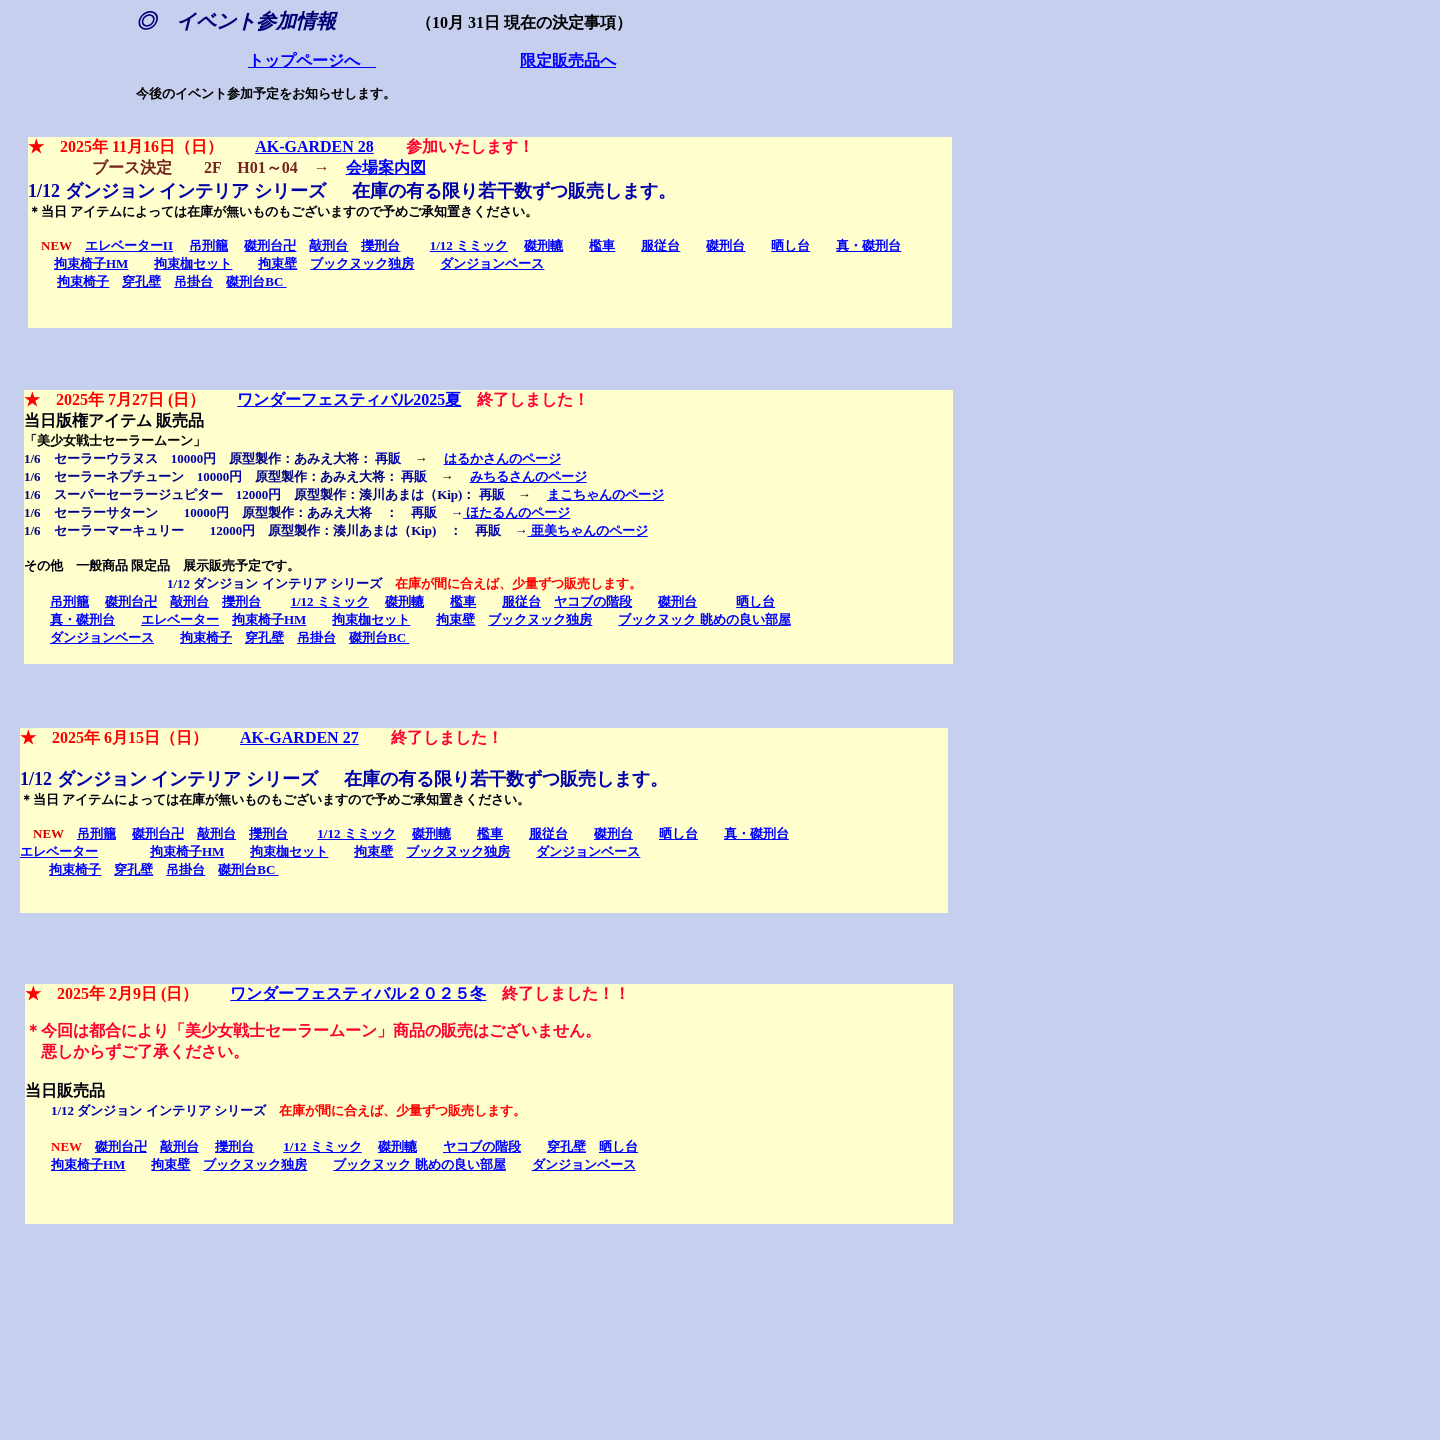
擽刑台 (380, 245)
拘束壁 (277, 263)
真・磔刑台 (868, 245)
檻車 (602, 245)
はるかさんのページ (502, 458)
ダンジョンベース (492, 263)
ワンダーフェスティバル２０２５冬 (358, 993)
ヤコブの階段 (593, 601)
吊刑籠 (208, 245)
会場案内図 (386, 167)
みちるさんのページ (528, 476)
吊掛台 (193, 281)
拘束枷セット (193, 263)
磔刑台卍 (270, 245)
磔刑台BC (256, 281)
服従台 (660, 245)
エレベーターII (129, 245)
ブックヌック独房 (362, 263)
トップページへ (312, 61)
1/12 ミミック (469, 245)
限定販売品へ (568, 61)
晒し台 (790, 245)
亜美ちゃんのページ (587, 530)
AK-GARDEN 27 (299, 737)
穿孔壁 (141, 281)
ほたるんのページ (516, 512)
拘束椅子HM (91, 263)
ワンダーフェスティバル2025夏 (349, 399)
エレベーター (180, 619)
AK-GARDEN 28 (314, 146)
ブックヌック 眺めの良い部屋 (704, 619)
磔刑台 (725, 245)
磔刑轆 (543, 245)
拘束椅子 (83, 281)
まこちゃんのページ (605, 494)
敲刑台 (328, 245)
